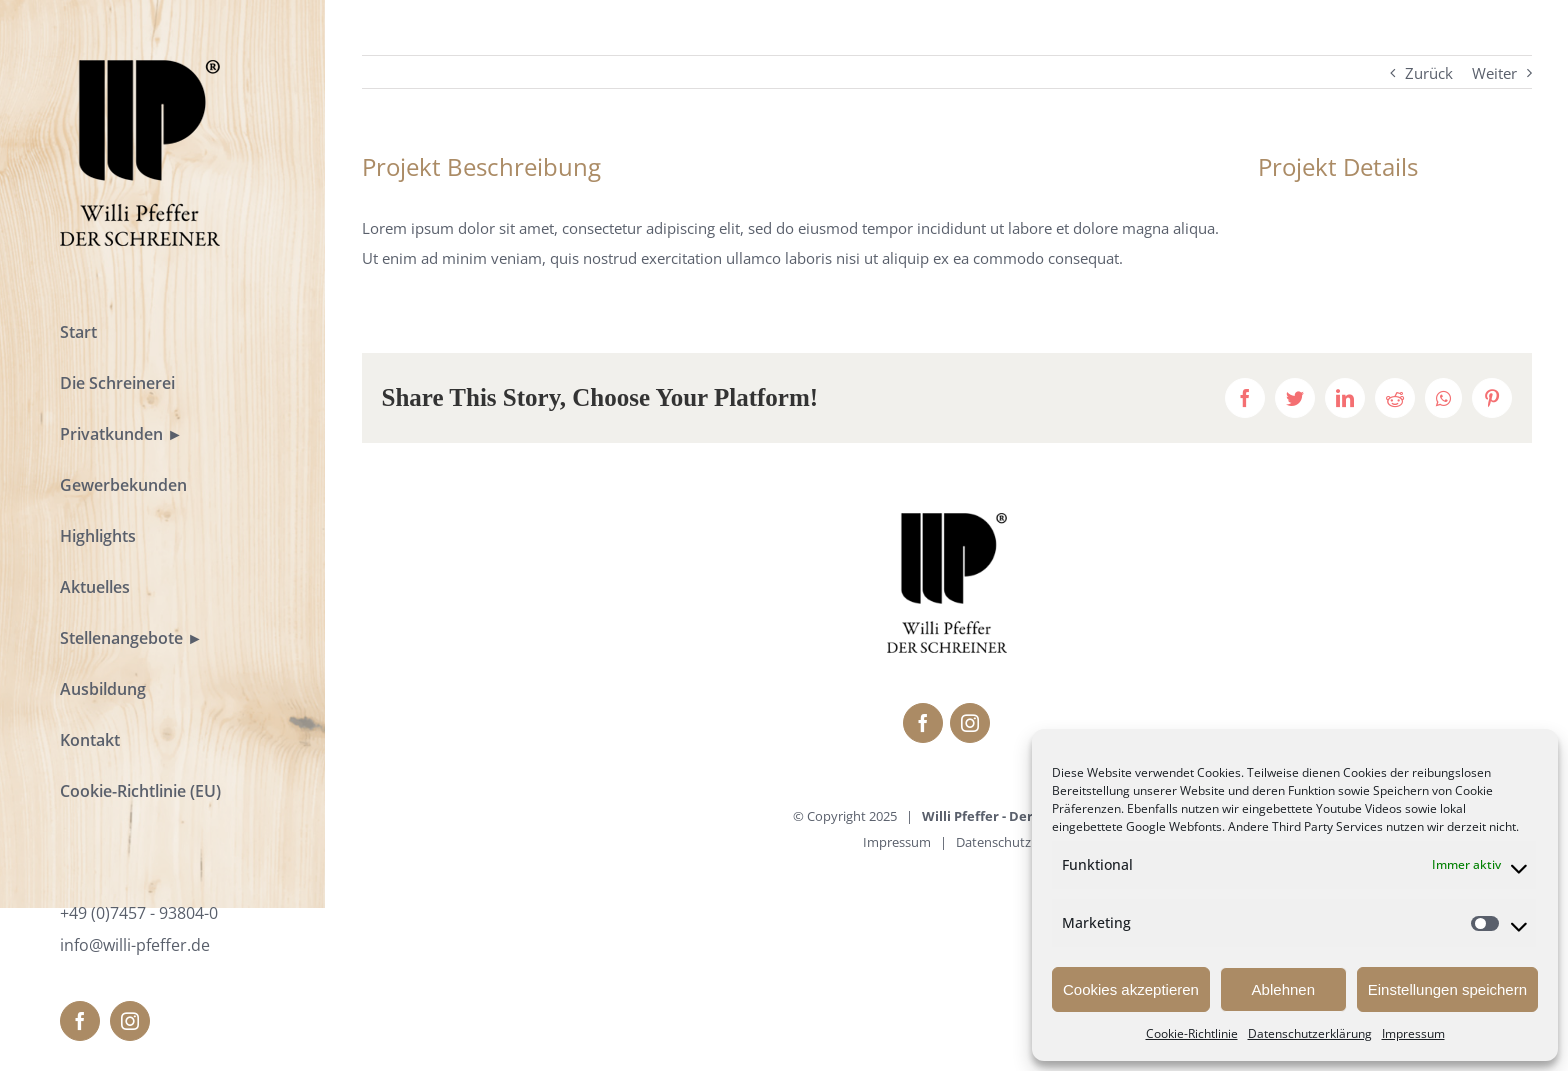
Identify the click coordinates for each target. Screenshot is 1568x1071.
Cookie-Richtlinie (1192, 1033)
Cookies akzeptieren (1131, 989)
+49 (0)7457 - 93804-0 (139, 913)
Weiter (1494, 73)
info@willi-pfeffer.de (135, 945)
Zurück (1429, 73)
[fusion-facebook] (80, 1021)
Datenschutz (993, 842)
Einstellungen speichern (1447, 989)
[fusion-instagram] (130, 1021)
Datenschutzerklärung (1310, 1033)
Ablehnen (1283, 989)
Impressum (1413, 1033)
